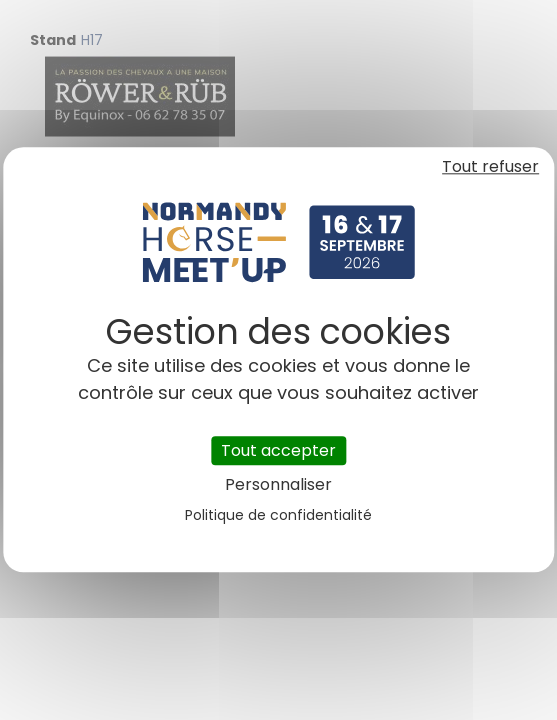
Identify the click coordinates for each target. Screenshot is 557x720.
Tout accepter (278, 450)
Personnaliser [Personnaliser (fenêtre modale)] (278, 485)
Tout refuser (490, 166)
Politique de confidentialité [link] (278, 516)
